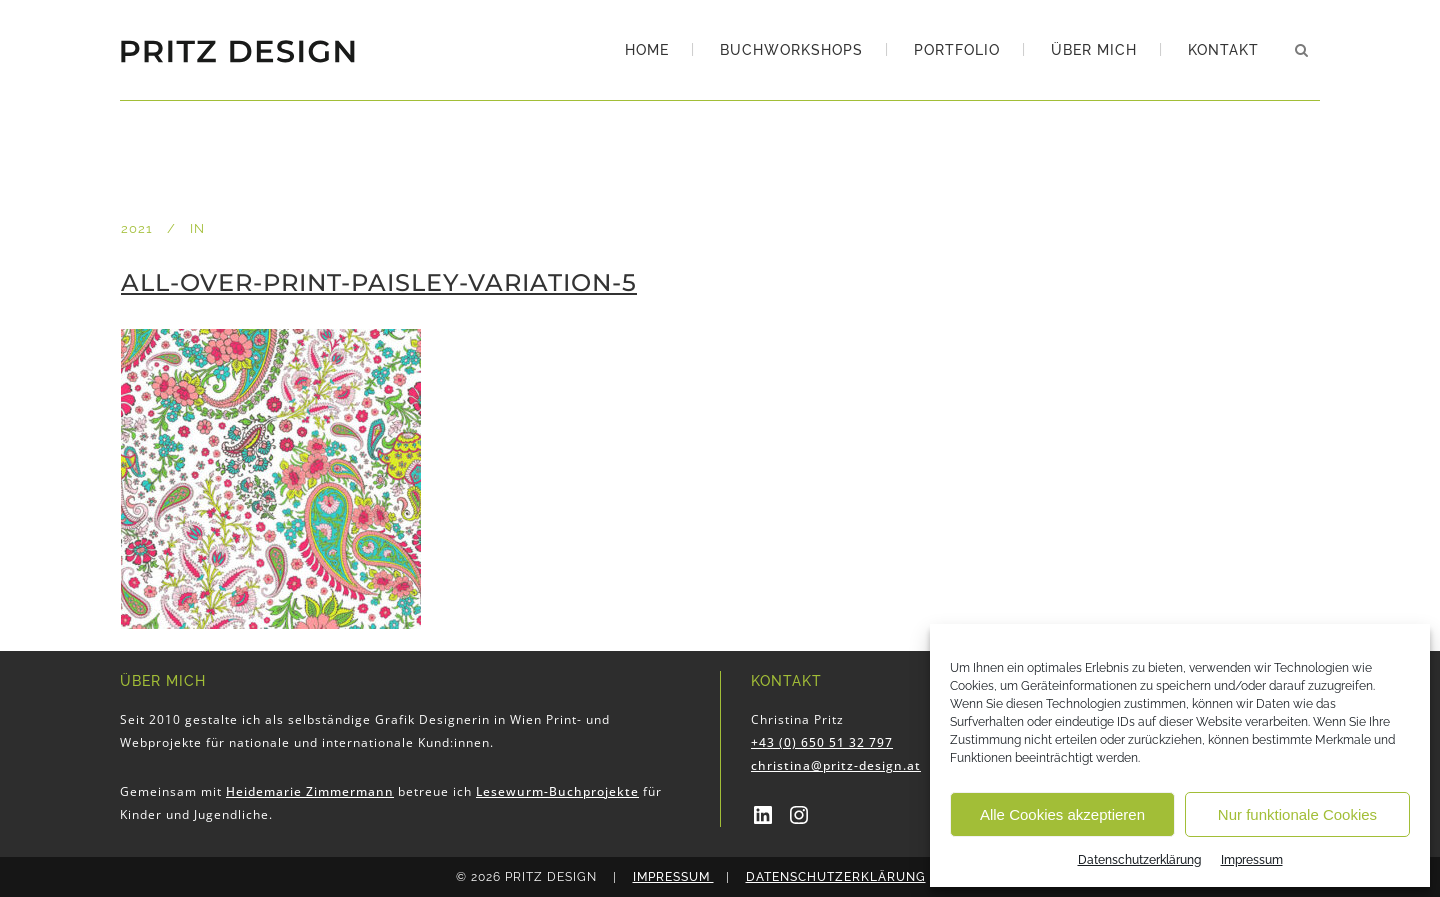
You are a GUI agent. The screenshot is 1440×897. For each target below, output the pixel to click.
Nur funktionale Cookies (1297, 814)
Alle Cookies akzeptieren (1062, 814)
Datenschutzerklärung (1139, 860)
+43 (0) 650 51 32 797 (822, 742)
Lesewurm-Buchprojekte (557, 791)
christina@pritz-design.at (836, 765)
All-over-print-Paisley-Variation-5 (379, 282)
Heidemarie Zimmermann (310, 791)
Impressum (1252, 860)
